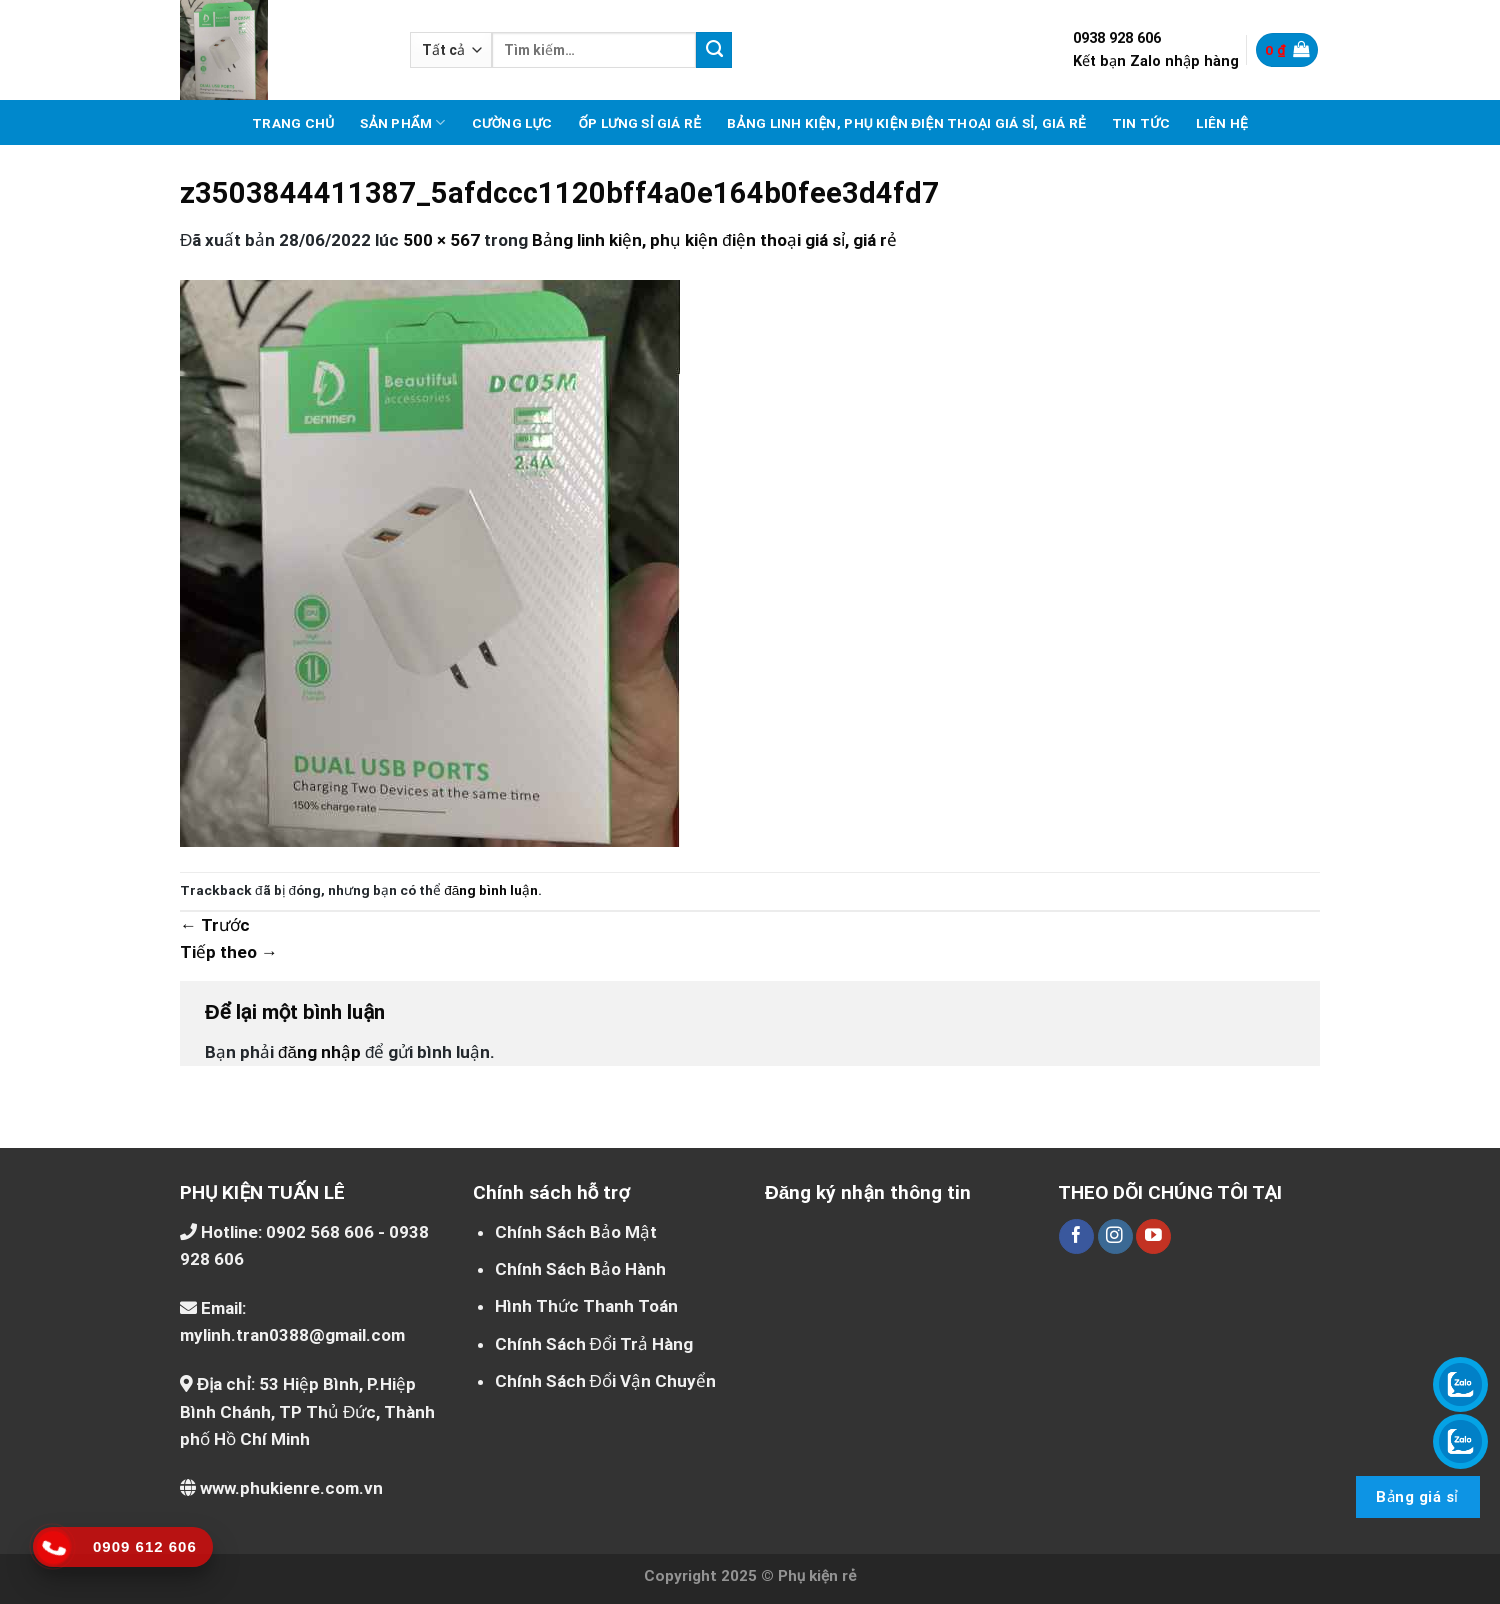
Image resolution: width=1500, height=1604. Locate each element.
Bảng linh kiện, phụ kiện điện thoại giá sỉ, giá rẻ (906, 123)
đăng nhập (319, 1052)
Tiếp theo (229, 952)
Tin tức (1141, 123)
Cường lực (512, 123)
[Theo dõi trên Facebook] (1076, 1237)
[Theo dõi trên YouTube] (1153, 1237)
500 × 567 (441, 240)
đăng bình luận (491, 890)
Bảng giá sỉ (1417, 1497)
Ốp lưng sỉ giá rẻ (639, 123)
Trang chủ (293, 123)
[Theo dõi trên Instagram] (1115, 1237)
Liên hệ (1222, 123)
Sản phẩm (402, 122)
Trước (215, 925)
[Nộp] (714, 50)
